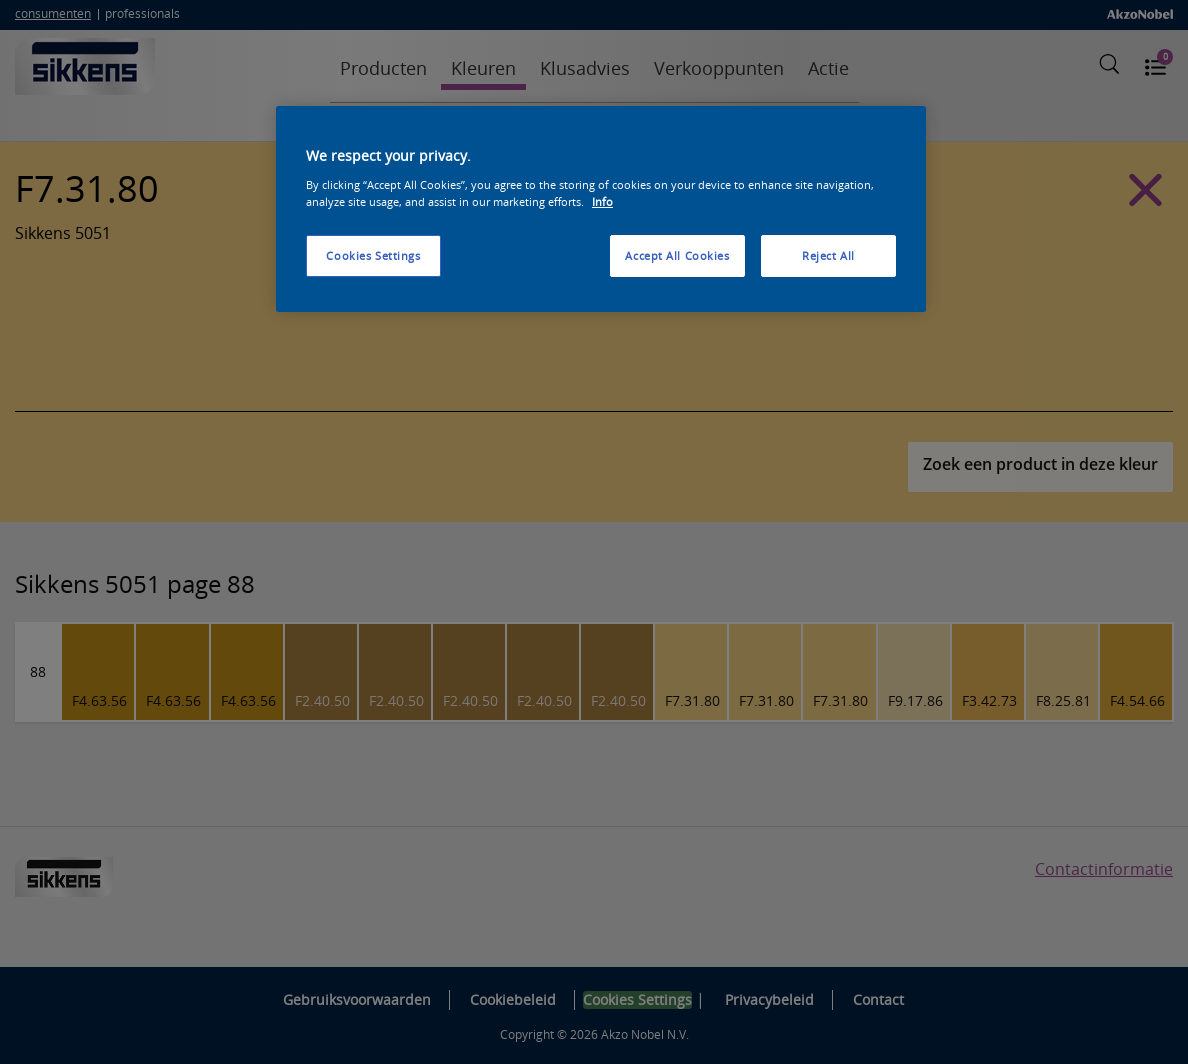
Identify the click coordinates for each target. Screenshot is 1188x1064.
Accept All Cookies (677, 255)
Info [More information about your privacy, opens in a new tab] (602, 201)
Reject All (828, 255)
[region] (601, 209)
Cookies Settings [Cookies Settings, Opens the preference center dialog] (373, 255)
